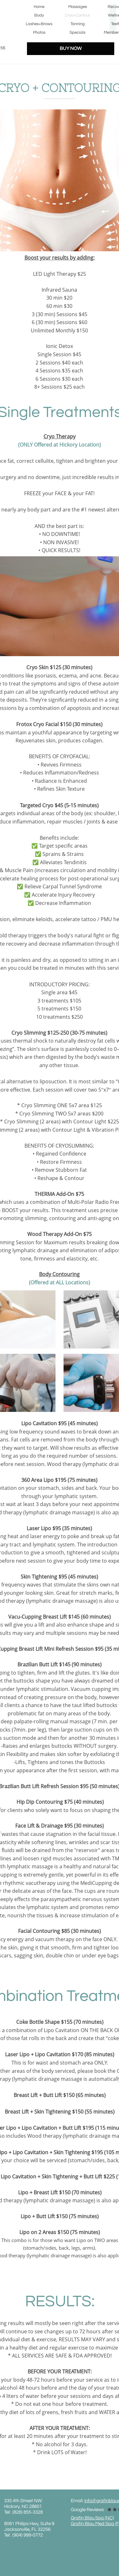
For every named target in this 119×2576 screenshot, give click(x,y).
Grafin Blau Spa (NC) (92, 2518)
